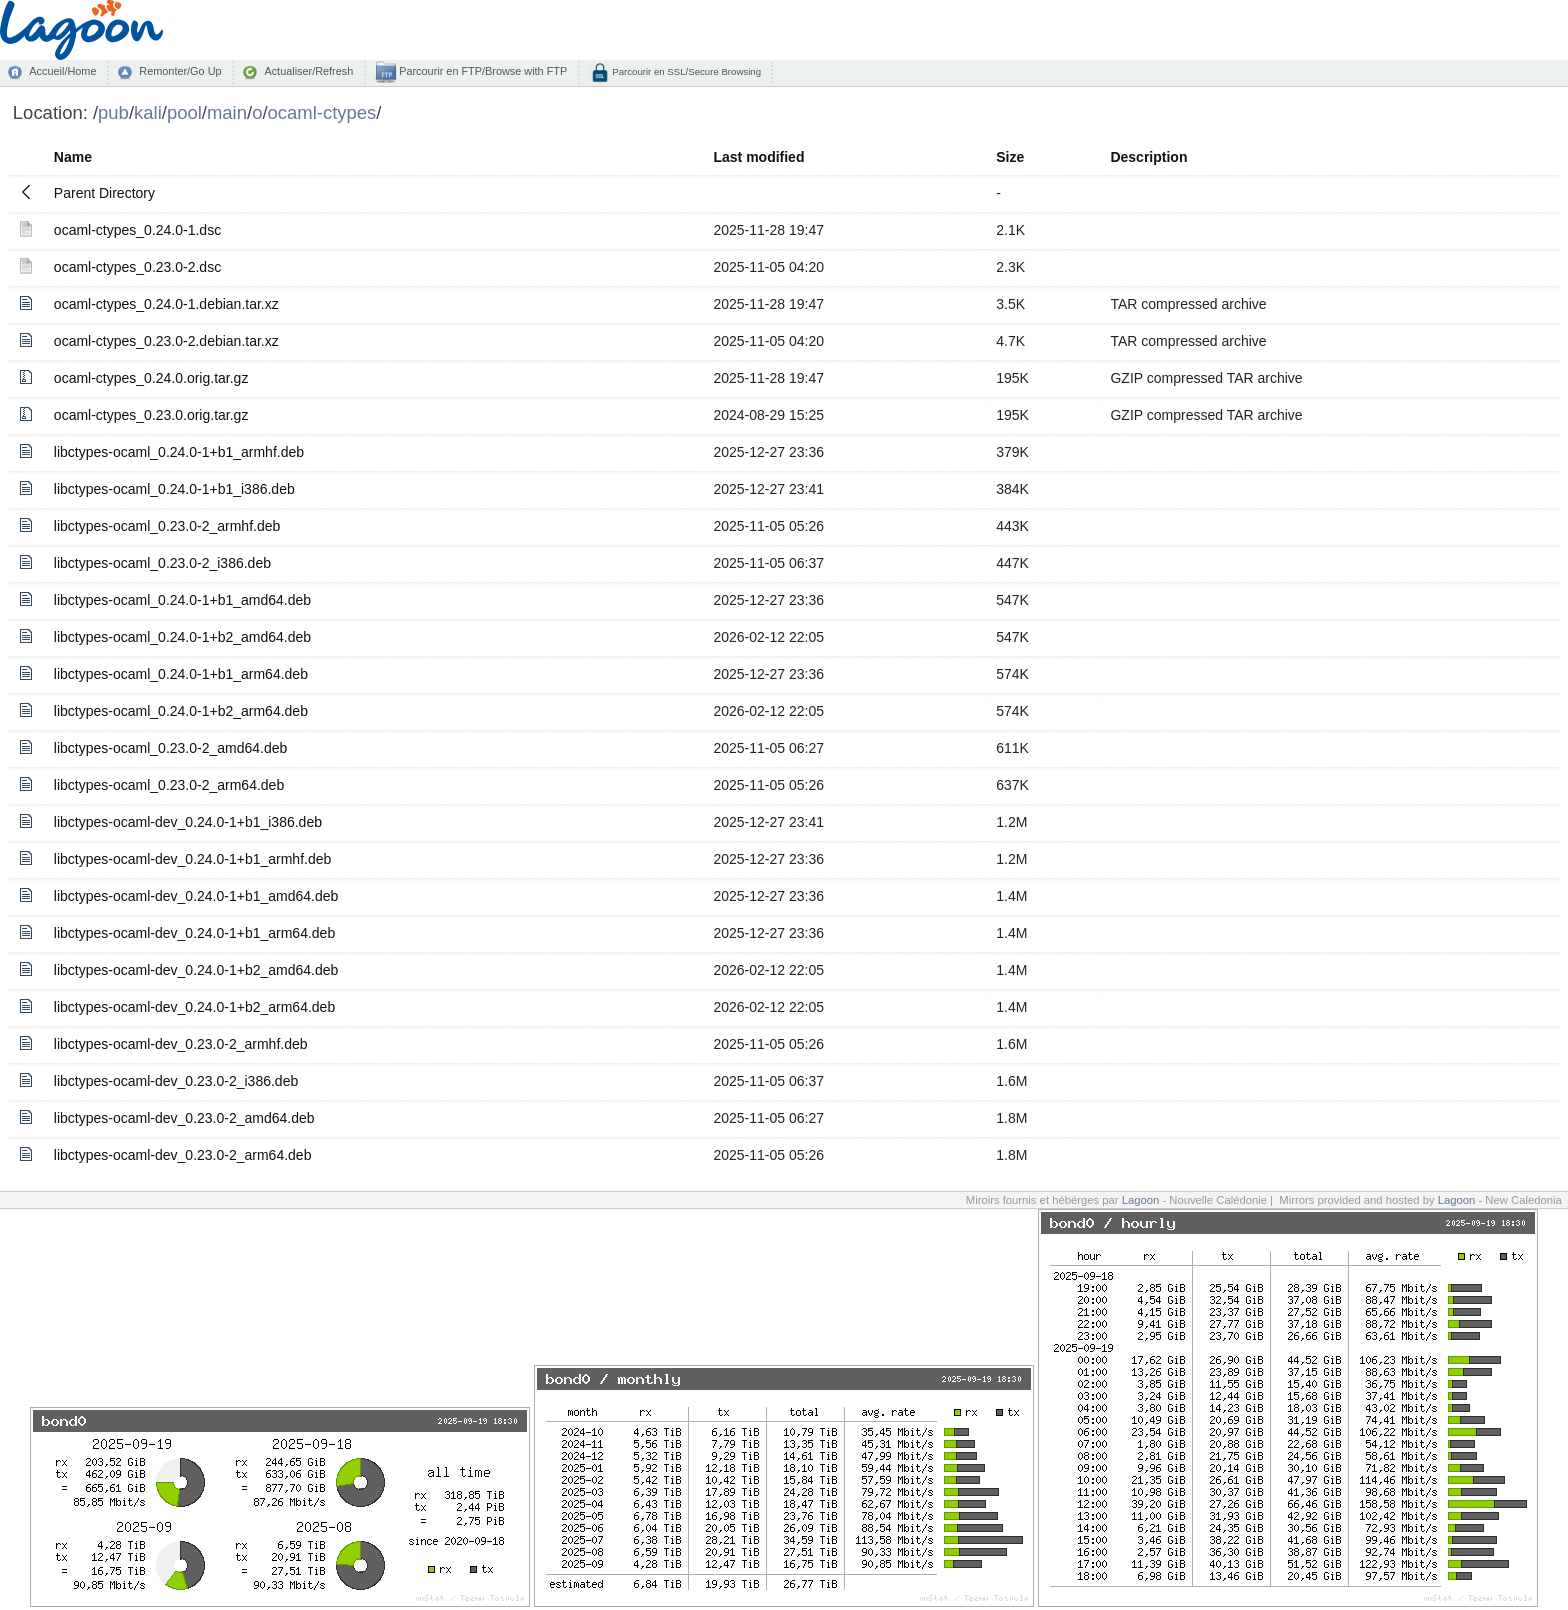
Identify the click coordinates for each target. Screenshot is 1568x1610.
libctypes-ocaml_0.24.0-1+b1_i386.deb (174, 489)
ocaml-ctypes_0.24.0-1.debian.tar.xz (166, 304)
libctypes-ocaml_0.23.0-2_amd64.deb (170, 748)
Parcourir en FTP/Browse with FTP (481, 71)
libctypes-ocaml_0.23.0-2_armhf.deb (167, 526)
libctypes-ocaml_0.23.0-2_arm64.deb (169, 785)
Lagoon (1141, 1200)
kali (148, 112)
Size (1010, 157)
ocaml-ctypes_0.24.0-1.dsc (137, 230)
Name (73, 157)
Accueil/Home (62, 71)
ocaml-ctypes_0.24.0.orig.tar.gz (151, 378)
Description (1148, 157)
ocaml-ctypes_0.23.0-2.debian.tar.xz (166, 341)
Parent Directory (104, 193)
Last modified (758, 157)
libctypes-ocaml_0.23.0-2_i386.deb (162, 563)
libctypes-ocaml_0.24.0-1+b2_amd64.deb (182, 637)
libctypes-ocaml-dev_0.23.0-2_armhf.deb (181, 1044)
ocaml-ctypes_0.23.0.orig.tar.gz (151, 415)
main (227, 112)
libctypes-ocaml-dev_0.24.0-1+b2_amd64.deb (196, 970)
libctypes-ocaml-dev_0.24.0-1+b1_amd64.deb (196, 896)
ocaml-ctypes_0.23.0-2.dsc (137, 267)
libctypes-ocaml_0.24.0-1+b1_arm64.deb (181, 674)
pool (184, 112)
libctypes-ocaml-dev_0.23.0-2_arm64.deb (183, 1155)
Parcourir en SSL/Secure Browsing (685, 71)
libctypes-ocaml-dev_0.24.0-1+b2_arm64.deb (194, 1007)
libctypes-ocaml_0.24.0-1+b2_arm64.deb (181, 711)
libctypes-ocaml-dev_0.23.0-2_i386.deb (176, 1081)
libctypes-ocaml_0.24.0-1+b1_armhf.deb (179, 452)
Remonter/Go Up (180, 71)
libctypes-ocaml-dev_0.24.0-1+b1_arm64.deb (194, 933)
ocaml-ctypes (322, 112)
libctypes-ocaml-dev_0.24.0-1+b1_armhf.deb (192, 859)
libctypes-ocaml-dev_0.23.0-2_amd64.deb (184, 1118)
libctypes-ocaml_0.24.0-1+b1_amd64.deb (182, 600)
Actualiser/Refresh (308, 71)
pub (113, 112)
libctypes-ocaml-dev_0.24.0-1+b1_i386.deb (188, 822)
